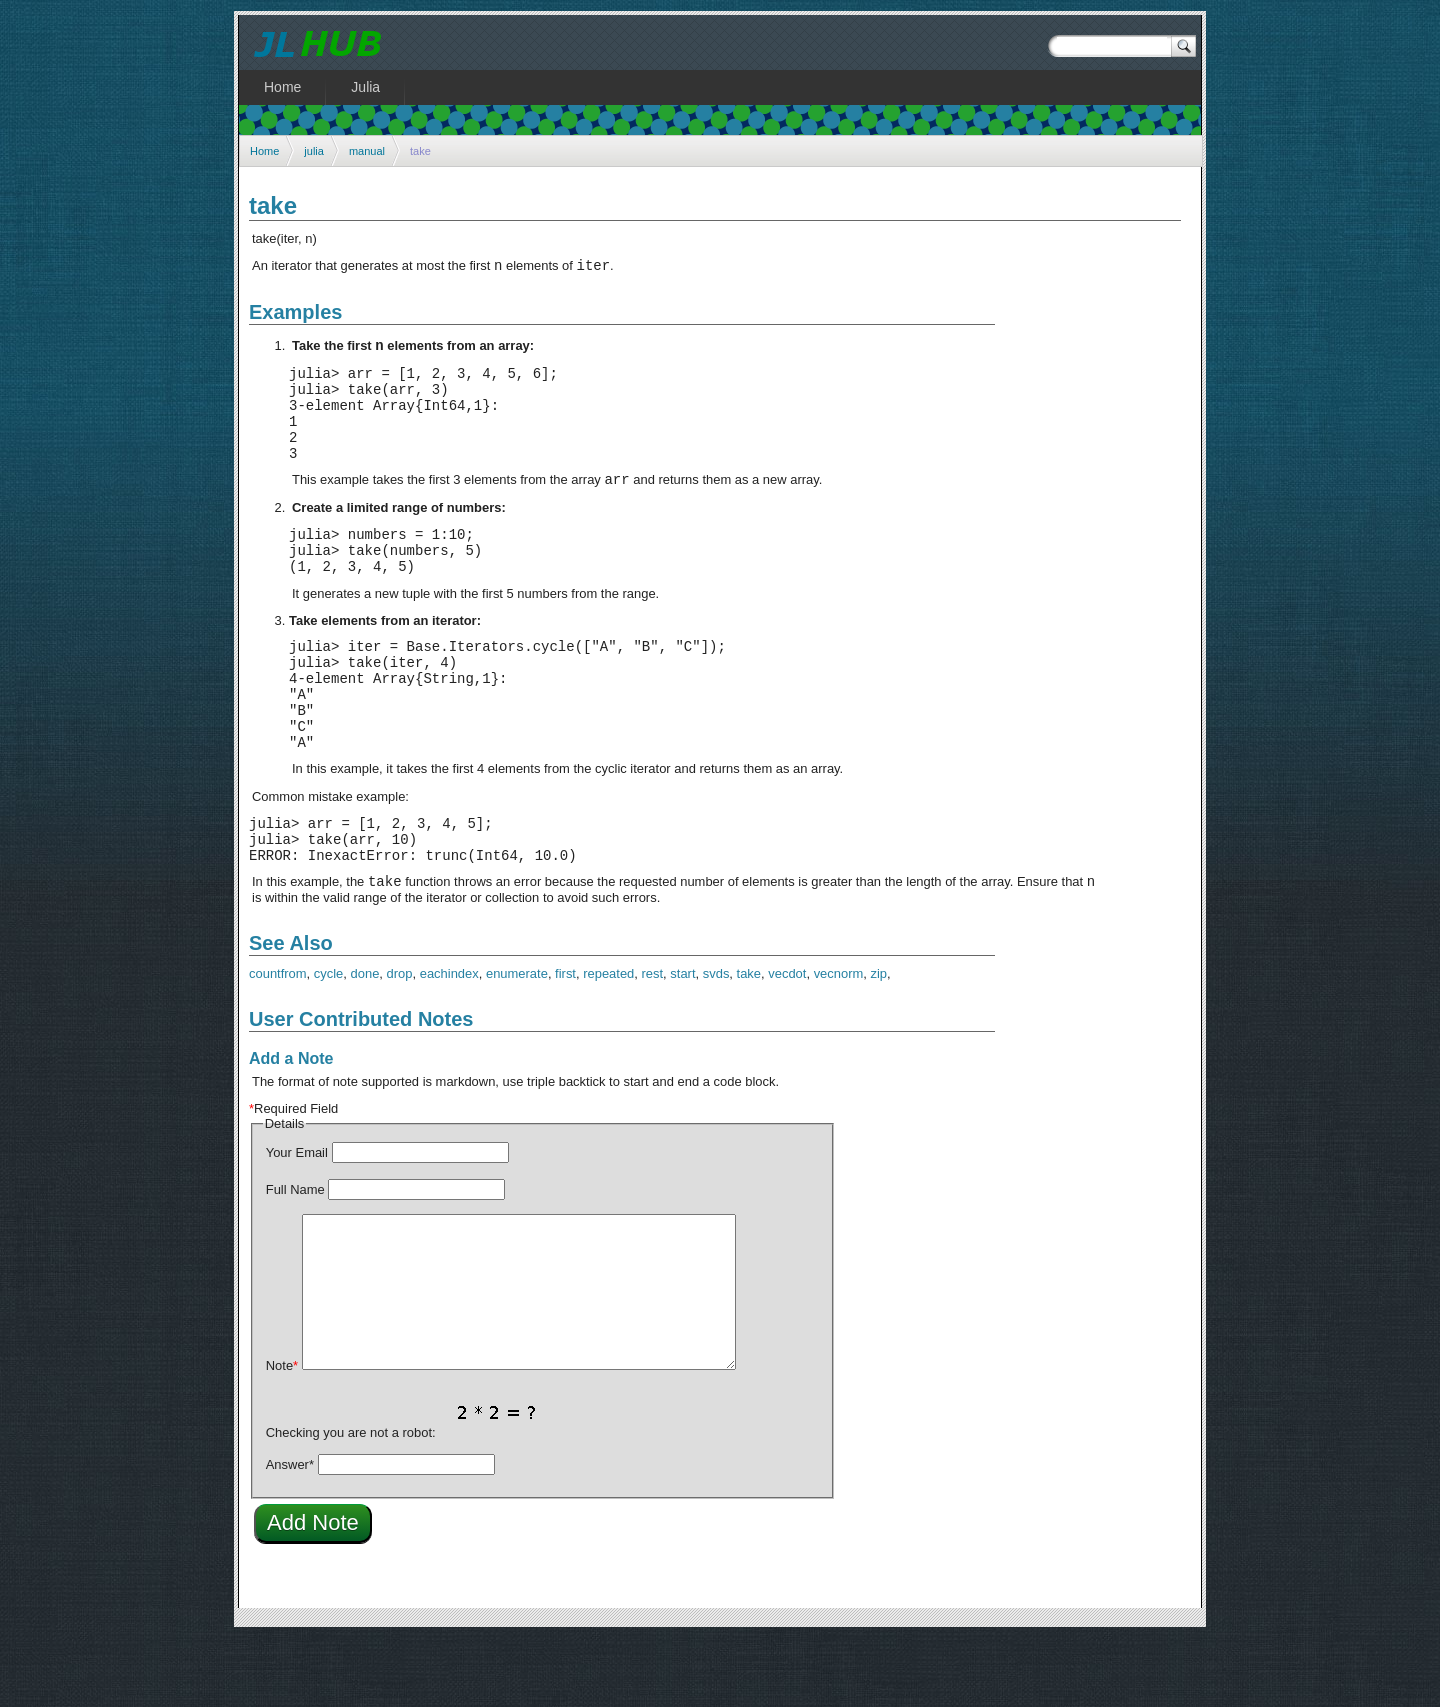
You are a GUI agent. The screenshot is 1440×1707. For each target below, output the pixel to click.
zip (879, 1042)
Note (282, 1434)
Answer (290, 1533)
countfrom (278, 1042)
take (749, 1042)
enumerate (517, 1042)
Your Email (297, 1221)
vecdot (787, 1042)
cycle (329, 1042)
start (682, 1042)
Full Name (295, 1258)
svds (716, 1042)
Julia (365, 87)
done (365, 1042)
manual (367, 151)
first (565, 1042)
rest (653, 1042)
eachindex (449, 1042)
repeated (608, 1042)
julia (314, 151)
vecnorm (839, 1042)
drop (400, 1042)
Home (264, 151)
